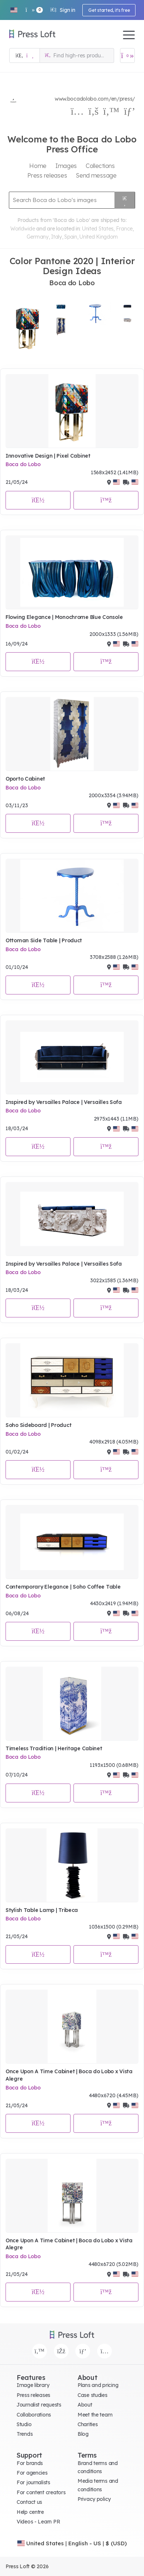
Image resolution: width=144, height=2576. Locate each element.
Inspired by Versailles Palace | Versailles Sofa (64, 1102)
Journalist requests (39, 2404)
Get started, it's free (109, 10)
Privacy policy (94, 2499)
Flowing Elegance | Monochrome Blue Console (64, 617)
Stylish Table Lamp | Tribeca (42, 1910)
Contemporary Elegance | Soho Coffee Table (63, 1586)
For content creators (41, 2492)
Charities (87, 2424)
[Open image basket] (127, 55)
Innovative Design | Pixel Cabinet (48, 455)
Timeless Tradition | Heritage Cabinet (54, 1748)
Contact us (29, 2502)
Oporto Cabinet (25, 778)
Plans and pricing (98, 2385)
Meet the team (95, 2414)
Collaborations (34, 2414)
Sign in (62, 10)
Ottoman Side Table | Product (44, 940)
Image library (33, 2385)
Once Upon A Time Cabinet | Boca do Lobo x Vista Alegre (69, 2075)
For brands (30, 2463)
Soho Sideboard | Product (38, 1425)
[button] (13, 10)
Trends (24, 2434)
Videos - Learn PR (38, 2521)
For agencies (32, 2472)
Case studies (92, 2395)
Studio (24, 2424)
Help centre (30, 2512)
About (85, 2404)
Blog (83, 2434)
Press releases (33, 2395)
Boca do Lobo (23, 464)
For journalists (33, 2482)
